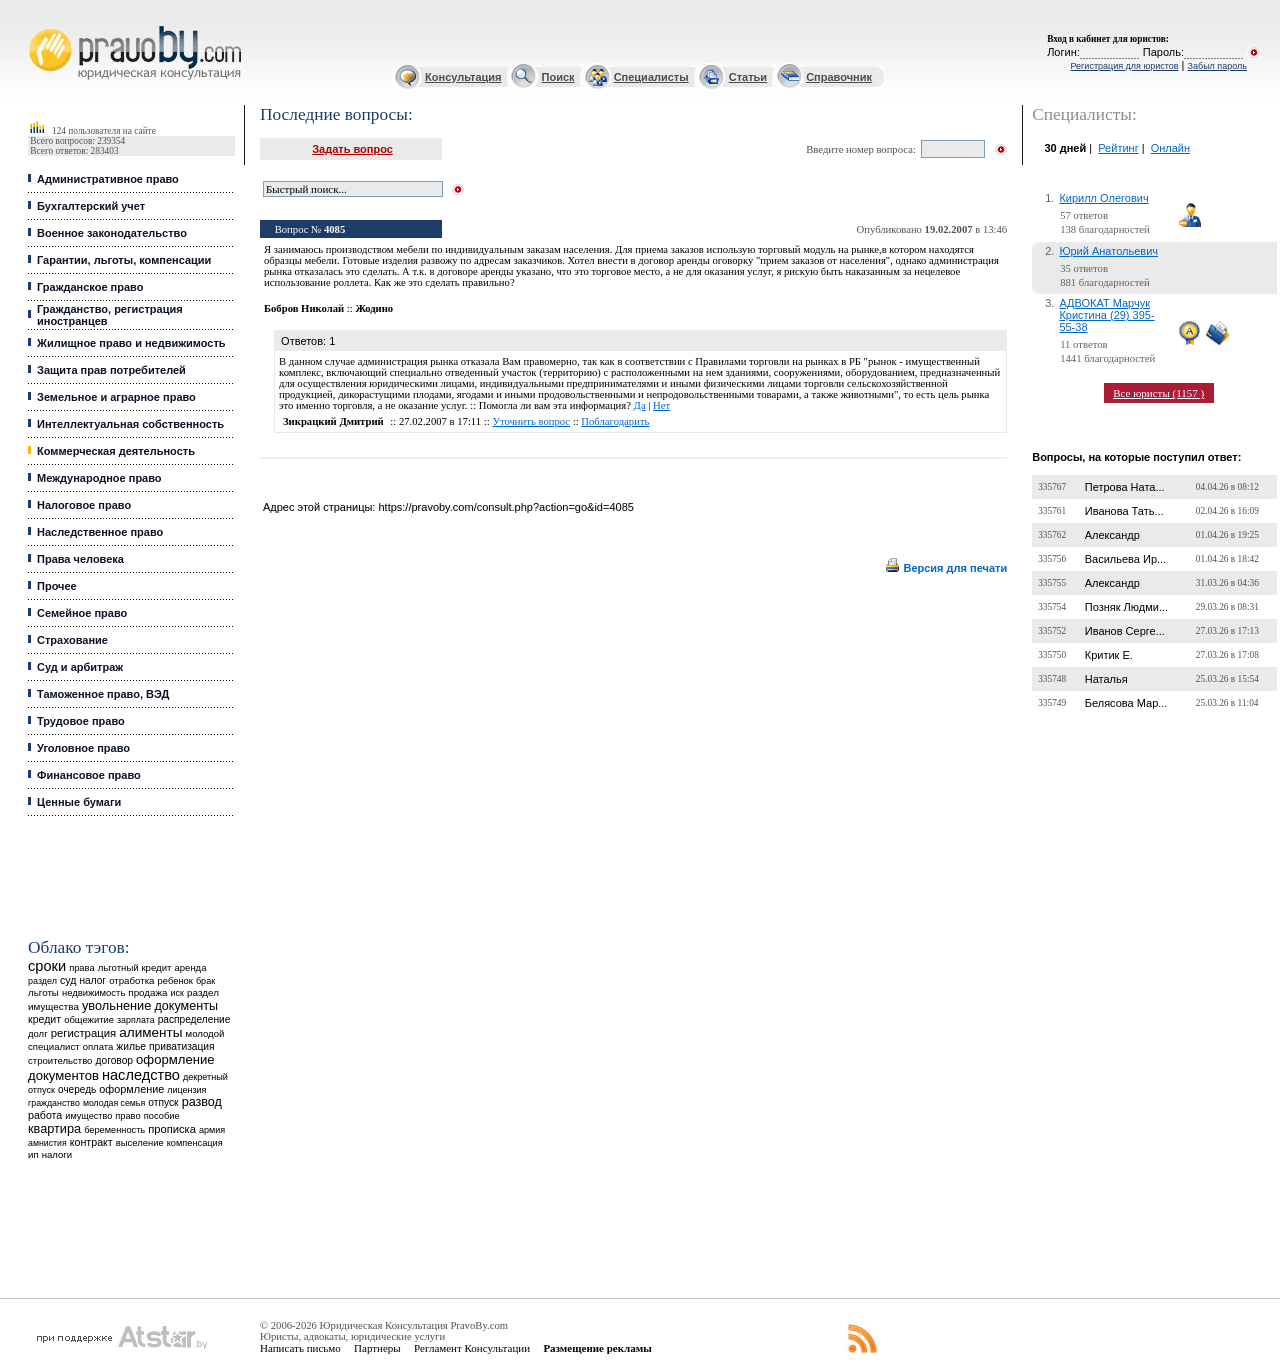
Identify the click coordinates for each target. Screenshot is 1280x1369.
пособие (162, 1116)
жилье (131, 1046)
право (127, 1116)
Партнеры (377, 1348)
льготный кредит (135, 967)
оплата (98, 1046)
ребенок (175, 980)
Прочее (57, 586)
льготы (43, 992)
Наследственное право (100, 532)
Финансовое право (89, 775)
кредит (44, 1019)
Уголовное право (83, 748)
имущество (88, 1116)
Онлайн (1170, 148)
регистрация (83, 1033)
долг (38, 1033)
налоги (57, 1154)
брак (205, 981)
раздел (42, 981)
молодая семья (114, 1103)
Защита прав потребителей (111, 370)
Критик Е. (1109, 655)
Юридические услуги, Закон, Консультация (38, 26)
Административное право (108, 179)
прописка (172, 1129)
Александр (1112, 535)
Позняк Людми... (1126, 607)
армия (212, 1130)
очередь (77, 1089)
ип (33, 1154)
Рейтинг (1118, 148)
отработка (131, 980)
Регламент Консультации (472, 1348)
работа (45, 1115)
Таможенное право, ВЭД (103, 694)
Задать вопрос (352, 149)
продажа (147, 992)
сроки (47, 966)
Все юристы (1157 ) (1158, 393)
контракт (91, 1142)
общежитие (89, 1019)
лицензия (186, 1090)
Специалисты (651, 77)
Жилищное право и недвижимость (131, 343)
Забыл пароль (1217, 66)
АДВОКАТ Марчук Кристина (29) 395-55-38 (1106, 315)
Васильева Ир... (1125, 559)
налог (92, 980)
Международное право (99, 478)
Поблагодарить (615, 421)
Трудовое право (81, 721)
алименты (150, 1032)
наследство (141, 1075)
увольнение (116, 1005)
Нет (661, 405)
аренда (191, 967)
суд (68, 980)
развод (202, 1102)
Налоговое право (84, 505)
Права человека (80, 559)
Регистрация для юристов (1124, 66)
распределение (194, 1019)
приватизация (182, 1046)
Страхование (72, 640)
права (81, 968)
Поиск (558, 77)
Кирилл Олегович (1103, 198)
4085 (334, 229)
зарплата (136, 1020)
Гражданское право (90, 287)
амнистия (47, 1143)
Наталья (1106, 679)
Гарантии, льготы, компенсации (124, 260)
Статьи (748, 77)
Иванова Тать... (1124, 511)
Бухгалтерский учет (91, 206)
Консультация (463, 77)
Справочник (839, 77)
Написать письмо (300, 1348)
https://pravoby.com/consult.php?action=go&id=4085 (505, 507)
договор (115, 1060)
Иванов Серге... (1125, 631)
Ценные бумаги (79, 802)
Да (640, 405)
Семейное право (82, 613)
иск (177, 993)
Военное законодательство (112, 233)
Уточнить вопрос (531, 421)
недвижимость (93, 992)
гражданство (54, 1103)
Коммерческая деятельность (116, 451)
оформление (131, 1089)
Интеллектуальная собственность (130, 424)
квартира (54, 1128)
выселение (140, 1142)
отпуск (163, 1102)
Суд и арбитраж (80, 667)
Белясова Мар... (1126, 703)
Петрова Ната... (1125, 487)
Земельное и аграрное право (116, 397)
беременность (114, 1130)
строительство (60, 1060)
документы (186, 1006)
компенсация (195, 1143)
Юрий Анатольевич (1108, 251)
